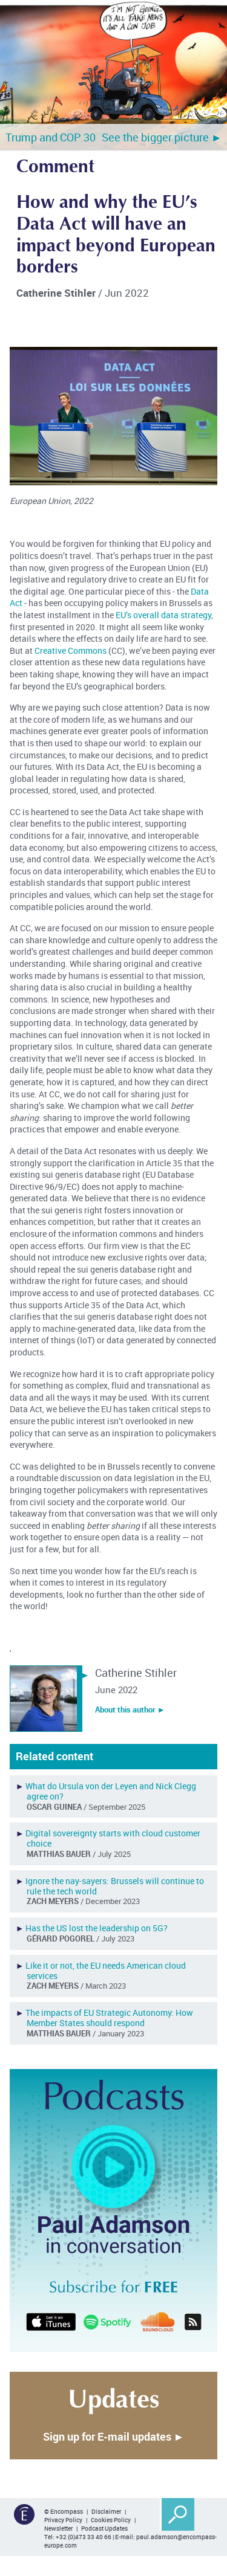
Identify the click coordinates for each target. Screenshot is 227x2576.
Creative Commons (71, 650)
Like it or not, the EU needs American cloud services (105, 1970)
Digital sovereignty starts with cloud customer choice (112, 1838)
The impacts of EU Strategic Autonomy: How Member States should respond (109, 2018)
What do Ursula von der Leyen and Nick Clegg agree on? (110, 1791)
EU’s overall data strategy (163, 615)
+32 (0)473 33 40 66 (83, 2536)
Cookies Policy (111, 2520)
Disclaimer (106, 2511)
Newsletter (58, 2528)
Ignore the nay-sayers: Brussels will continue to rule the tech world (114, 1886)
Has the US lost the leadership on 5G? (96, 1928)
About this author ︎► (130, 1709)
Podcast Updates (104, 2528)
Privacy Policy (63, 2520)
